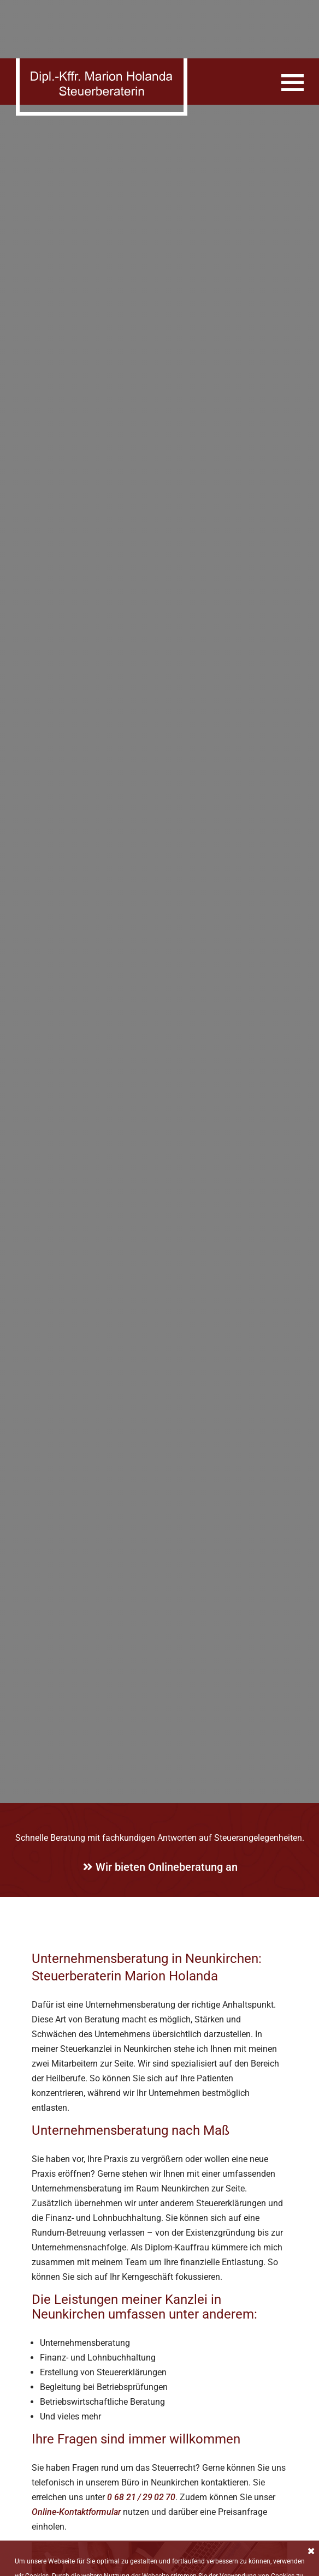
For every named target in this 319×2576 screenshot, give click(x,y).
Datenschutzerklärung (242, 2532)
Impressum (189, 2567)
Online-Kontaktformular (76, 2465)
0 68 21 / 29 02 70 (141, 2450)
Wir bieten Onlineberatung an (160, 1820)
